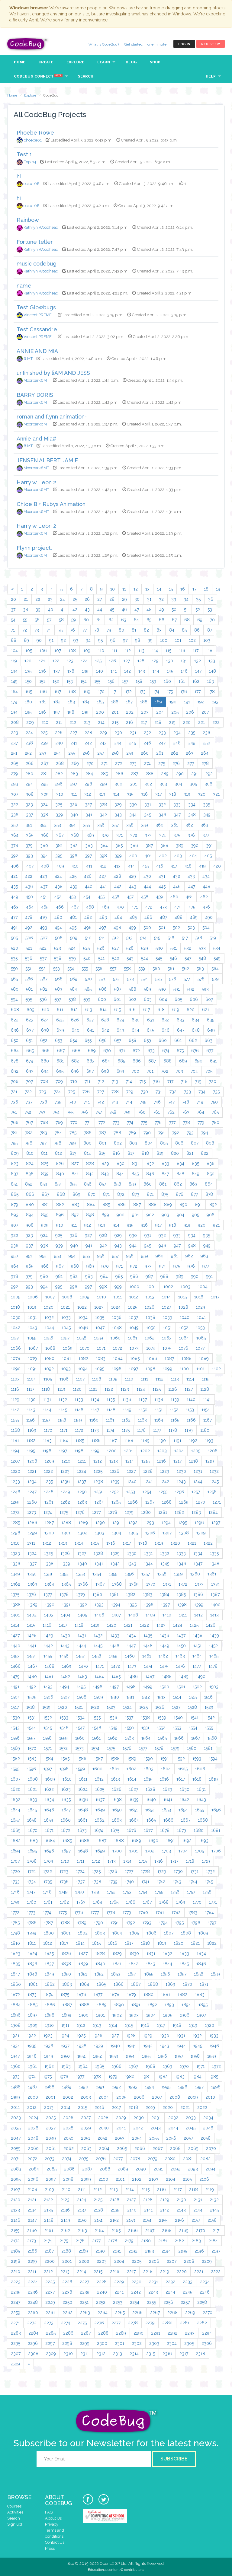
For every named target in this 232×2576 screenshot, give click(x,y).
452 (57, 896)
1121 (93, 1389)
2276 (99, 2322)
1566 (179, 1738)
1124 (141, 1389)
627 (90, 1019)
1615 (148, 1779)
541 (101, 958)
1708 (32, 1861)
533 (202, 948)
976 (191, 1266)
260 (145, 753)
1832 (167, 1953)
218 (157, 722)
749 (200, 1102)
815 (101, 1153)
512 (115, 937)
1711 (80, 1861)
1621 (32, 1789)
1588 (115, 1758)
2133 (15, 2210)
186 (114, 701)
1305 (133, 1532)
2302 (137, 2343)
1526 (159, 1707)
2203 (102, 2261)
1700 (117, 1850)
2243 (153, 2292)
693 (30, 1071)
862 (178, 1184)
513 (129, 937)
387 (149, 845)
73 (36, 630)
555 (85, 968)
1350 (32, 1573)
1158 (62, 1420)
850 (210, 1173)
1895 (203, 2004)
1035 (99, 1317)
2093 (193, 2169)
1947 (15, 2056)
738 (43, 1102)
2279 (150, 2322)
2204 (119, 2261)
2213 (64, 2271)
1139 (175, 1399)
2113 (113, 2189)
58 (61, 619)
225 (43, 732)
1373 (199, 1584)
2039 (86, 2127)
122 (56, 660)
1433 (114, 1635)
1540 (178, 1717)
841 (75, 1173)
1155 (15, 1420)
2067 (158, 2148)
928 (103, 1235)
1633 (32, 1799)
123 (70, 660)
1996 (182, 2086)
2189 (83, 2251)
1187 (112, 1440)
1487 (149, 1676)
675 (180, 1050)
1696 (49, 1850)
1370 (150, 1584)
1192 (193, 1440)
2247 (15, 2302)
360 (159, 825)
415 (145, 866)
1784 (209, 1912)
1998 (216, 2086)
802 (118, 1143)
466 (60, 907)
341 (88, 814)
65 (149, 619)
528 (130, 948)
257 (100, 753)
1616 (164, 1779)
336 (14, 814)
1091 (32, 1368)
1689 (136, 1840)
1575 (111, 1748)
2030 (139, 2117)
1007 (50, 1296)
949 (207, 1245)
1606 (200, 1768)
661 (178, 1040)
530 (159, 948)
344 (133, 814)
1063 (167, 1338)
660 (163, 1040)
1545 (48, 1727)
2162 (65, 2230)
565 (14, 978)
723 (42, 1091)
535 (14, 958)
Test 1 (24, 154)
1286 (32, 1522)
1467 (32, 1666)
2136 (65, 2210)
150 (28, 681)
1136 (126, 1399)
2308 (33, 2353)
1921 (15, 2035)
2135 (48, 2210)
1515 (193, 1697)
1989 (66, 2086)
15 (171, 589)
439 (73, 886)
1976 (63, 2076)
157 (125, 681)
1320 (175, 1543)
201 (114, 712)
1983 (180, 2076)
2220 (182, 2271)
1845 (184, 1963)
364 (14, 835)
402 (163, 855)
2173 (31, 2240)
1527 (176, 1707)
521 (29, 948)
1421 (128, 1625)
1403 (48, 1615)
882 (60, 1204)
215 (115, 722)
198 (70, 712)
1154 (205, 1409)
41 (63, 609)
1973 (15, 2076)
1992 (116, 2086)
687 (152, 1061)
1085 (135, 1358)
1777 (95, 1912)
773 (116, 1122)
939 (59, 1245)
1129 (15, 1399)
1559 (63, 1738)
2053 (119, 2138)
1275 (64, 1512)
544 (144, 958)
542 (115, 958)
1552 (161, 1727)
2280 (167, 2322)
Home (19, 62)
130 (169, 660)
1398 (182, 1604)
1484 (99, 1676)
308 (30, 794)
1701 (133, 1850)
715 (143, 1081)
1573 (79, 1748)
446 (177, 886)
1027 (166, 1307)
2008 (174, 2097)
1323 (15, 1553)
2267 (155, 2312)
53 (210, 609)
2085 (51, 2169)
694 (45, 1071)
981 (59, 1276)
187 (129, 701)
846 (150, 1173)
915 (130, 1225)
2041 (121, 2127)
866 (30, 1194)
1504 (15, 1697)
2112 (97, 2189)
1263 (82, 1502)
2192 (132, 2251)
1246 (15, 1491)
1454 (31, 1656)
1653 (166, 1809)
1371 (167, 1584)
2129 (164, 2199)
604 (163, 999)
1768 (164, 1902)
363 (204, 825)
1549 (113, 1727)
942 (103, 1245)
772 (101, 1122)
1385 (181, 1594)
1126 (172, 1389)
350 (14, 825)
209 (30, 722)
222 (216, 722)
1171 (63, 1430)
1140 (191, 1399)
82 (146, 630)
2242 (136, 2292)
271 (104, 763)
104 (14, 650)
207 (205, 712)
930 (133, 1235)
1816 (112, 1943)
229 (103, 732)
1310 (15, 1543)
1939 (98, 2045)
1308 (184, 1532)
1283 (196, 1512)
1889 (102, 2004)
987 (149, 1276)
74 (49, 630)
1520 (62, 1707)
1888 (84, 2004)
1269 (183, 1502)
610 (45, 1009)
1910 (49, 2025)
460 (174, 896)
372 (133, 835)
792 (175, 1132)
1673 (82, 1830)
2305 (189, 2343)
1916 (144, 2025)
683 (91, 1061)
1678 (164, 1830)
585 (88, 989)
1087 (169, 1358)
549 (217, 958)
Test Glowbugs (36, 307)
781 (14, 1132)
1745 (209, 1881)
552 (42, 968)
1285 (15, 1522)
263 (189, 753)
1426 (210, 1625)
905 (195, 1214)
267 (44, 763)
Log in (184, 44)
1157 (46, 1420)
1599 (80, 1768)
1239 (115, 1481)
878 (209, 1194)
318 (172, 794)
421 (14, 876)
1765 (114, 1902)
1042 (15, 1327)
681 (60, 1061)
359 (144, 825)
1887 (67, 2004)
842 (90, 1173)
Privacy (51, 2524)
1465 (213, 1656)
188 (143, 701)
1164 (158, 1420)
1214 (129, 1461)
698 (105, 1071)
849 (195, 1173)
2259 (15, 2312)
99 (150, 640)
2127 (131, 2199)
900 (120, 1214)
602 (132, 999)
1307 (167, 1532)
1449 (164, 1645)
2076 (101, 2158)
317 (158, 794)
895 (44, 1214)
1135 (111, 1399)
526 (101, 948)
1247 (32, 1491)
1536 (112, 1717)
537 (43, 958)
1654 (183, 1809)
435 (14, 886)
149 (14, 681)
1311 (31, 1543)
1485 (116, 1676)
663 (208, 1040)
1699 (100, 1850)
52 (197, 609)
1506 (48, 1697)
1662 (100, 1820)
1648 (83, 1809)
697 (90, 1071)
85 (184, 630)
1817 (129, 1943)
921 (216, 1225)
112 (128, 650)
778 (186, 1122)
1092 (49, 1368)
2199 (32, 2261)
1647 (66, 1809)
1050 (151, 1327)
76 (72, 630)
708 (44, 1081)
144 (156, 671)
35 (198, 599)
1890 (119, 2004)
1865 (101, 1984)
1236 (65, 1481)
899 (105, 1214)
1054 (15, 1338)
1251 (98, 1491)
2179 (129, 2240)
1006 (33, 1296)
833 (165, 1163)
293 (14, 784)
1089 (204, 1358)
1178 (173, 1430)
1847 (15, 1974)
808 (210, 1143)
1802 (83, 1933)
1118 (46, 1389)
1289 (83, 1522)
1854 (132, 1974)
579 (215, 978)
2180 (146, 2240)
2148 (48, 2220)
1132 (63, 1399)
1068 (50, 1348)
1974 (31, 2076)
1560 (80, 1738)
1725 (96, 1871)
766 (14, 1122)
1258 (212, 1491)
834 (180, 1163)
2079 (152, 2158)
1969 (167, 2066)
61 (98, 619)
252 (28, 753)
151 (42, 681)
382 (74, 845)
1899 (66, 2015)
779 (201, 1122)
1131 (47, 1399)
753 (42, 1112)
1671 (49, 1830)
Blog (131, 62)
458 (144, 896)
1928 (131, 2035)
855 (72, 1184)
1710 (65, 1861)
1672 (65, 1830)
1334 (197, 1553)
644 (135, 1030)
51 (186, 609)
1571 (48, 1748)
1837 (49, 1963)
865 (14, 1194)
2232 (170, 2281)
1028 (183, 1307)
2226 (67, 2281)
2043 (156, 2127)
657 (117, 1040)
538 (57, 958)
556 (98, 968)
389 (179, 845)
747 (171, 1102)
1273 (31, 1512)
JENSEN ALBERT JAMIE (47, 460)
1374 (215, 1584)
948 (192, 1245)
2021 (185, 2107)
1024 (116, 1307)
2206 (154, 2261)
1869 (170, 1984)
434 (206, 876)
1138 (158, 1399)
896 (60, 1214)
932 (162, 1235)
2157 (196, 2220)
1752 (111, 1892)
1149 (127, 1409)
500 (147, 927)
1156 (30, 1420)
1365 (66, 1584)
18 (206, 589)
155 (97, 681)
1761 (48, 1902)
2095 (16, 2179)
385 (119, 845)
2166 (133, 2230)
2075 (83, 2158)
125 (98, 660)
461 (189, 896)
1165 (175, 1420)
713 (115, 1081)
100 (163, 640)
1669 (16, 1830)
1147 (95, 1409)
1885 (32, 2004)
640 (75, 1030)
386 (134, 845)
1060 (116, 1338)
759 (127, 1112)
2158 (212, 2220)
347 (177, 814)
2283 (16, 2333)
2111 (82, 2189)
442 (117, 886)
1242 (164, 1481)
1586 (81, 1758)
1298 (15, 1532)
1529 (209, 1707)
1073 (134, 1348)
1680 (199, 1830)
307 (14, 794)
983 (89, 1276)
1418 (79, 1625)
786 (88, 1132)
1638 (117, 1799)
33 (173, 599)
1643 (201, 1799)
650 (14, 1040)
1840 (100, 1963)
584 (73, 989)
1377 (48, 1594)
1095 (99, 1368)
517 (185, 937)
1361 (212, 1573)
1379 (80, 1594)
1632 (15, 1799)
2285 (51, 2333)
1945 (197, 2045)
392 (14, 855)
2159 (15, 2230)
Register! (210, 44)
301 (133, 784)
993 (29, 1286)
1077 (200, 1348)
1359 (178, 1573)
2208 (189, 2261)
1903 (134, 2015)
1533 (64, 1717)
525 (86, 948)
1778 (110, 1912)
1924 (64, 2035)
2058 (206, 2138)
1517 (15, 1707)
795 (14, 1143)
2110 (66, 2189)
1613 (115, 1779)
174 (156, 691)
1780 (143, 1912)
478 (28, 917)
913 (101, 1225)
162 (195, 681)
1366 (83, 1584)
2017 (116, 2107)
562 (185, 968)
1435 (147, 1635)
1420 (111, 1625)
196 (42, 712)
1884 (16, 2004)
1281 (162, 1512)
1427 (15, 1635)
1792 (130, 1922)
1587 (98, 1758)
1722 (47, 1871)
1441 (32, 1645)
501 (162, 927)
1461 (146, 1656)
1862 (50, 1984)
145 (170, 671)
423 (43, 876)
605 (178, 999)
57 (49, 619)
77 (84, 630)
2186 (32, 2251)
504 (206, 927)
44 (99, 609)
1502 (197, 1686)
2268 (172, 2312)
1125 (157, 1389)
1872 (15, 1994)
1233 (15, 1481)
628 (105, 1019)
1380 (97, 1594)
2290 (138, 2333)
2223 (16, 2281)
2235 (15, 2292)
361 (174, 825)
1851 (83, 1974)
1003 (185, 1286)
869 (76, 1194)
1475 (164, 1666)
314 (116, 794)
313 (101, 794)
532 (187, 948)
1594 (213, 1758)
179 (14, 701)
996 (73, 1286)
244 (117, 742)
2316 (167, 2353)
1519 (46, 1707)
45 (112, 609)
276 (176, 763)
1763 (80, 1902)
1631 (201, 1789)
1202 (145, 1450)
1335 (214, 1553)
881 (45, 1204)
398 (103, 855)
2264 (103, 2312)
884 (91, 1204)
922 (14, 1235)
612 (74, 1009)
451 (43, 896)
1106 (64, 1379)
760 (142, 1112)
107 (57, 650)
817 (130, 1153)
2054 (137, 2138)
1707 (15, 1861)
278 (205, 763)
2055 (154, 2138)
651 (29, 1040)
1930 (164, 2035)
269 (75, 763)
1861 (32, 1984)
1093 (66, 1368)
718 (184, 1081)
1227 (131, 1471)
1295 (182, 1522)
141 (114, 671)
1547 (80, 1727)
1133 (79, 1399)
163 (210, 681)
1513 (161, 1697)
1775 (63, 1912)
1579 (175, 1748)
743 (114, 1102)
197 (56, 712)
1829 (117, 1953)
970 (105, 1266)
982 (74, 1276)
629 (120, 1019)
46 (124, 609)
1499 (147, 1686)
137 (56, 671)
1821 (195, 1943)
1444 (81, 1645)
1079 (32, 1358)
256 (86, 753)
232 (147, 732)
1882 (182, 1994)
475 (191, 907)
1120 (77, 1389)
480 (58, 917)
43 (87, 609)
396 (73, 855)
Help (211, 76)
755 (70, 1112)
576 (172, 978)
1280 (146, 1512)
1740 (129, 1881)
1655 (199, 1809)
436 (29, 886)
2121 (32, 2199)
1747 (31, 1892)
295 (43, 784)
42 (74, 609)
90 (39, 640)
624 (45, 1019)
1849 (49, 1974)
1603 (148, 1768)
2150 (82, 2220)
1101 (200, 1368)
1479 (15, 1676)
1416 (47, 1625)
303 (163, 784)
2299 (84, 2343)
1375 (15, 1594)
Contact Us (54, 2542)
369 (90, 835)
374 (162, 835)
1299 (32, 1532)
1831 (151, 1953)
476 (206, 907)
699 (120, 1071)
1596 (31, 1768)
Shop (155, 62)
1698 (83, 1850)
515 (157, 937)
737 (29, 1102)
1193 (209, 1440)
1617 (180, 1779)
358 (130, 825)
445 (162, 886)
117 (195, 650)
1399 (198, 1604)
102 (192, 640)
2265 (120, 2312)
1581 (208, 1748)
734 (201, 1091)
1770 (197, 1902)
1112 (159, 1379)
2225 (50, 2281)
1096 (116, 1368)
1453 (15, 1656)
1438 (197, 1635)
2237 (50, 2292)
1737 (80, 1881)
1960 (16, 2066)
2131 (198, 2199)
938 (44, 1245)
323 (29, 804)
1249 (65, 1491)
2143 (181, 2210)
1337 (32, 1563)
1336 (15, 1563)
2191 (116, 2251)
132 (197, 660)
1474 (148, 1666)
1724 (80, 1871)
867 (45, 1194)
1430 (65, 1635)
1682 (16, 1840)
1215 (145, 1461)
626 (75, 1019)
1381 (114, 1594)
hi (19, 176)
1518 (30, 1707)
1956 (162, 2056)
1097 (133, 1368)
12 (136, 589)
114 (155, 650)
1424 (177, 1625)
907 (14, 1225)
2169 (183, 2230)
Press (50, 2548)
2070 (211, 2148)
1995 (166, 2086)
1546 (64, 1727)
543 (130, 958)
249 (191, 742)
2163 (82, 2230)
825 (44, 1163)
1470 (83, 1666)
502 (176, 927)
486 (148, 917)
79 (109, 630)
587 (117, 989)
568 (59, 978)
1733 (15, 1881)
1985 (213, 2076)
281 (44, 773)
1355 (113, 1573)
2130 (181, 2199)
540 (87, 958)
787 (102, 1132)
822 (204, 1153)
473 (163, 907)
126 (112, 660)
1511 (130, 1697)
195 (28, 712)
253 (42, 753)
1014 (166, 1296)
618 (161, 1009)
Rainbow (28, 220)
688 (167, 1061)
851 (14, 1184)
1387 (215, 1594)
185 (100, 701)
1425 (194, 1625)
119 (14, 660)
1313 (63, 1543)
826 (60, 1163)
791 (161, 1132)
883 (75, 1204)
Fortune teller (35, 242)
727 (100, 1091)
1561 (96, 1738)
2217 (131, 2271)
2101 (120, 2179)
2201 (67, 2261)
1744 (193, 1881)
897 (75, 1214)
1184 (63, 1440)
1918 (176, 2025)
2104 (170, 2179)
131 (184, 660)
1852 (99, 1974)
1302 (82, 1532)
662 (193, 1040)
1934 (15, 2045)
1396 (148, 1604)
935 (206, 1235)
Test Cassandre (37, 329)
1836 (32, 1963)
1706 (216, 1850)
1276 (80, 1512)
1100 (184, 1368)
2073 (49, 2158)
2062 (68, 2148)
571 (102, 978)
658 (132, 1040)
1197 (63, 1450)
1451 (197, 1645)
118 (209, 650)
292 (209, 773)
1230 (181, 1471)
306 (208, 784)
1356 (129, 1573)
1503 (213, 1686)
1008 (67, 1296)
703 (179, 1071)
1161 (110, 1420)
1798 (15, 1933)
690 (198, 1061)
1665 (151, 1820)
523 (57, 948)
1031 (32, 1317)
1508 (81, 1697)
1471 (99, 1666)
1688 (119, 1840)
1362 (15, 1584)
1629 (167, 1789)
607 (209, 999)
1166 (191, 1420)
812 (58, 1153)
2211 (32, 2271)
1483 (82, 1676)
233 (162, 732)
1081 (66, 1358)
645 (150, 1030)
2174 (48, 2240)
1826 (66, 1953)
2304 (172, 2343)
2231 (153, 2281)
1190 (161, 1440)
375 (176, 835)
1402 (32, 1615)
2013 (48, 2107)
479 (43, 917)
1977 (80, 2076)
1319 (159, 1543)
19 (218, 589)
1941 (131, 2045)
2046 (208, 2127)
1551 (145, 1727)
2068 (175, 2148)
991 (209, 1276)
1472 (115, 1666)
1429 (48, 1635)
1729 (161, 1871)
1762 (64, 1902)
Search (85, 76)
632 (165, 1019)
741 (87, 1102)
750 (214, 1102)
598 (72, 999)
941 (88, 1245)
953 (57, 1255)
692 (14, 1071)
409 (60, 866)
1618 (196, 1779)
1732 (210, 1871)
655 (88, 1040)
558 (127, 968)
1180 (204, 1430)
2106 (204, 2179)
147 (198, 671)
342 (103, 814)
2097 (51, 2179)
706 (14, 1081)
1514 (177, 1697)
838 (30, 1173)
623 (30, 1019)
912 (87, 1225)
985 (119, 1276)
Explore (75, 62)
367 (59, 835)
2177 (96, 2240)
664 (15, 1050)
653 (58, 1040)
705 (208, 1071)
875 (164, 1194)
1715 (143, 1861)
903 (165, 1214)
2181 (162, 2240)
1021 (65, 1307)
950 (14, 1255)
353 (57, 825)
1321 (192, 1543)
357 (115, 825)
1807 (168, 1933)
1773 (31, 1912)
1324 (32, 1553)
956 (101, 1255)
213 (87, 722)
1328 (98, 1553)
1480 (32, 1676)
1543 (15, 1727)
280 (29, 773)
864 (209, 1184)
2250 (67, 2302)
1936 (48, 2045)
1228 (148, 1471)
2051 (85, 2138)
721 (14, 1091)
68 (187, 619)
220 (187, 722)
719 (198, 1081)
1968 (150, 2066)
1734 (31, 1881)
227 (73, 732)
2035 (16, 2127)
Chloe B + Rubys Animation (51, 504)
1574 (95, 1748)
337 (29, 814)
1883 (200, 1994)
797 (43, 1143)
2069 (193, 2148)
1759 (15, 1902)
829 (105, 1163)
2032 (173, 2117)
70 (212, 619)
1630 (184, 1789)
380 (44, 845)
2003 (86, 2097)
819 (159, 1153)
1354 (96, 1573)
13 (147, 589)
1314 (79, 1543)
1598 (64, 1768)
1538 (145, 1717)
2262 (67, 2312)
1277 (96, 1512)
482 (88, 917)
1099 (167, 1368)
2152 (114, 2220)
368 (75, 835)
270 (90, 763)
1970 (184, 2066)
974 (162, 1266)
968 (75, 1266)
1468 (49, 1666)
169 (86, 691)
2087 (87, 2169)
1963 (66, 2066)
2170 (200, 2230)
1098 (150, 1368)
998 (103, 1286)
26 (87, 599)
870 (91, 1194)
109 (86, 650)
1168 (15, 1430)
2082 (205, 2158)
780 (215, 1122)
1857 (182, 1974)
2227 (84, 2281)
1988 (49, 2086)
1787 (48, 1922)
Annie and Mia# (36, 438)
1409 (150, 1615)
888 (152, 1204)
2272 (32, 2322)
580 (14, 989)
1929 (147, 2035)
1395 (132, 1604)
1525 (143, 1707)
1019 (31, 1307)
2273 (48, 2322)
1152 (174, 1409)
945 (147, 1245)
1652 (149, 1809)
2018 (133, 2107)
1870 (187, 1984)
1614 (131, 1779)
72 (24, 630)
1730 (178, 1871)
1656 (216, 1809)
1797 (212, 1922)
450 (29, 896)
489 (194, 917)
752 (27, 1112)
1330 (132, 1553)
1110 (129, 1379)
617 (146, 1009)
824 (30, 1163)
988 (164, 1276)
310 (59, 794)
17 (194, 589)
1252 (114, 1491)
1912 (81, 2025)
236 (206, 732)
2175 (64, 2240)
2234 (205, 2281)
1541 (194, 1717)
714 (129, 1081)
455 (101, 896)
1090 (16, 1368)
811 (44, 1153)
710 (73, 1081)
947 (177, 1245)
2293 (190, 2333)
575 (158, 978)
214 (101, 722)
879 (14, 1204)
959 (144, 1255)
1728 (145, 1871)
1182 (31, 1440)
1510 (115, 1697)
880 (30, 1204)
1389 (32, 1604)
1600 (97, 1768)
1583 (32, 1758)
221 (201, 722)
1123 (125, 1389)
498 (117, 927)
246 (147, 742)
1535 (96, 1717)
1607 (15, 1779)
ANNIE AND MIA (37, 351)
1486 (133, 1676)
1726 (112, 1871)
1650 (117, 1809)
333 (177, 804)
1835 (15, 1963)
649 (211, 1030)
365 (29, 835)
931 (147, 1235)
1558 (47, 1738)
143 (141, 671)
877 (194, 1194)
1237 (81, 1481)
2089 (123, 2169)
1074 (150, 1348)
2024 (33, 2117)
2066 (139, 2148)
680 (45, 1061)
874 (150, 1194)
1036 (116, 1317)
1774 (47, 1912)
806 (179, 1143)
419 (202, 866)
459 (159, 896)
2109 (49, 2189)
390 (194, 845)
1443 (64, 1645)
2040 (103, 2127)
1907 (201, 2015)
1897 (32, 2015)
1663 (117, 1820)
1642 (184, 1799)
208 (15, 722)
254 (57, 753)
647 (180, 1030)
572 (116, 978)
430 (147, 876)
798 (57, 1143)
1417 (63, 1625)
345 (147, 814)
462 (204, 896)
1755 (159, 1892)
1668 (203, 1820)
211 (59, 722)
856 (88, 1184)
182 (56, 701)
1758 (207, 1892)
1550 (129, 1727)
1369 (134, 1584)
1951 (81, 2056)
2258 (202, 2302)
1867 (135, 1984)
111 (114, 650)
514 (143, 937)
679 (29, 1061)
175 (170, 691)
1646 (49, 1809)
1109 (113, 1379)
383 (89, 845)
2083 (16, 2169)
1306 (150, 1532)
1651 (133, 1809)
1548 (96, 1727)
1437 (181, 1635)
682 (75, 1061)
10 (112, 589)
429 (132, 876)
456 (115, 896)
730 (144, 1091)
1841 (117, 1963)
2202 (84, 2261)
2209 (207, 2261)
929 (118, 1235)
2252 (100, 2302)
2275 (82, 2322)
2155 (163, 2220)
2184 (213, 2240)
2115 (145, 2189)
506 (29, 937)
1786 (32, 1922)
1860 (16, 1984)
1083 (100, 1358)
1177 (157, 1430)
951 (29, 1255)
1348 (214, 1563)
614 (103, 1009)
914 (116, 1225)
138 (70, 671)
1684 (50, 1840)
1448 (148, 1645)
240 (59, 742)
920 (201, 1225)
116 (182, 650)
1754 (143, 1892)
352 (43, 825)
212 (72, 722)
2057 (188, 2138)
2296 (33, 2343)
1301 (66, 1532)
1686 (84, 1840)
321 (216, 794)
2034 (208, 2117)
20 (13, 599)
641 (90, 1030)
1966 (116, 2066)
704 (194, 1071)
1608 (33, 1779)
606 (194, 999)
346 (162, 814)
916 (144, 1225)
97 (125, 640)
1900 (84, 2015)
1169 (31, 1430)
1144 (47, 1409)
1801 (65, 1933)
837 (14, 1173)
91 (51, 640)
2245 (187, 2292)
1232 (214, 1471)
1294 (166, 1522)
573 (130, 978)
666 (45, 1050)
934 (191, 1235)
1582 (15, 1758)
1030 (16, 1317)
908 (30, 1225)
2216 (114, 2271)
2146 (15, 2220)
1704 (183, 1850)
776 (158, 1122)
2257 (185, 2302)
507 (43, 937)
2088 (105, 2169)
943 (118, 1245)
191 (187, 701)
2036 (33, 2127)
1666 (168, 1820)
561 (171, 968)
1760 (31, 1902)
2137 (81, 2210)
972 (133, 1266)
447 (191, 886)
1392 (82, 1604)
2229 (119, 2281)
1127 (189, 1389)
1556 (15, 1738)
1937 (65, 2045)
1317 (127, 1543)
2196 (199, 2251)
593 (205, 989)
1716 (158, 1861)
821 (189, 1153)
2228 (102, 2281)
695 (59, 1071)
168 (72, 691)
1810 (15, 1943)
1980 (129, 2076)
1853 (115, 1974)
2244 (170, 2292)
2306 (206, 2343)
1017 (215, 1296)
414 (131, 866)
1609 (50, 1779)
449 (14, 896)
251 (14, 753)
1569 (15, 1748)
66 (161, 619)
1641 (167, 1799)
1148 (111, 1409)
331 (147, 804)
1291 (116, 1522)
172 (128, 691)
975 (176, 1266)
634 (195, 1019)
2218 (148, 2271)
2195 (182, 2251)
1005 (15, 1296)
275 (161, 763)
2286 (68, 2333)
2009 (193, 2097)
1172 (79, 1430)
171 (115, 691)
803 (133, 1143)
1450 (181, 1645)
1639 (134, 1799)
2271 (15, 2322)
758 (112, 1112)
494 (58, 927)
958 (130, 1255)
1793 (147, 1922)
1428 (32, 1635)
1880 (148, 1994)
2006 (139, 2097)
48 (149, 609)
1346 (181, 1563)
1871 (204, 1984)
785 (72, 1132)
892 (213, 1204)
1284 (213, 1512)
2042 (138, 2127)
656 (103, 1040)
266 (30, 763)
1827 (83, 1953)
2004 (103, 2097)
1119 (61, 1389)
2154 (147, 2220)
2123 (64, 2199)
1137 (143, 1399)
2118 (193, 2189)
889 (168, 1204)
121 (42, 660)
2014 (65, 2107)
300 (118, 784)
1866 (119, 1984)
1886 (50, 2004)
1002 (168, 1286)
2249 (50, 2302)
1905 (167, 2015)
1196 (47, 1450)
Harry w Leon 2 (36, 482)
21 (26, 599)
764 (200, 1112)
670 (107, 1050)
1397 (165, 1604)
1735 (48, 1881)
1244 (197, 1481)
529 (144, 948)
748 (185, 1102)
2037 (51, 2127)
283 (74, 773)
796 (28, 1143)
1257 (196, 1491)
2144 (197, 2210)
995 (58, 1286)
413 (117, 866)
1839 (83, 1963)
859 (132, 1184)
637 (30, 1030)
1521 (79, 1707)
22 (37, 599)
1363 (32, 1584)
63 (123, 619)
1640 (151, 1799)
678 (14, 1061)
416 (159, 866)
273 (133, 763)
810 (30, 1153)
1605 (183, 1768)
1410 (167, 1615)
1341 (99, 1563)
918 (172, 1225)
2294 (207, 2333)
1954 (130, 2056)
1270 (200, 1502)
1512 (146, 1697)
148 (212, 671)
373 (148, 835)
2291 (155, 2333)
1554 (193, 1727)
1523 (111, 1707)
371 (119, 835)
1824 (32, 1953)
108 (72, 650)
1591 (164, 1758)
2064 (104, 2148)
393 (29, 855)
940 (74, 1245)
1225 (98, 1471)
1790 (98, 1922)
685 (121, 1061)
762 (171, 1112)
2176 (80, 2240)
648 (196, 1030)
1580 (191, 1748)
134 (14, 671)
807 (194, 1143)
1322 (208, 1543)
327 (88, 804)
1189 (145, 1440)
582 (43, 989)
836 (210, 1163)
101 (178, 640)
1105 (48, 1379)
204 (160, 712)
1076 (183, 1348)
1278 (112, 1512)
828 (90, 1163)
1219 (209, 1461)
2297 (50, 2343)
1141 (207, 1399)
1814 (80, 1943)
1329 (115, 1553)
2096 (33, 2179)
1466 (16, 1666)
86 (197, 630)
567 (43, 978)
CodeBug (27, 43)
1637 (100, 1799)
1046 (83, 1327)
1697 (66, 1850)
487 (163, 917)
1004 (203, 1286)
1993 (132, 2086)
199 (85, 712)
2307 (16, 2353)
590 (162, 989)
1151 (159, 1409)
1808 (186, 1933)
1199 (95, 1450)
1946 (214, 2045)
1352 (64, 1573)
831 (135, 1163)
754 (56, 1112)
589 (147, 989)
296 (59, 784)
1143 (31, 1409)
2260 (33, 2312)
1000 (134, 1286)
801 (102, 1143)
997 (88, 1286)
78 (96, 630)
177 (198, 691)
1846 (201, 1963)
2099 (86, 2179)
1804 (117, 1933)
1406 (99, 1615)
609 (30, 1009)
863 (193, 1184)
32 (161, 599)
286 (119, 773)
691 (213, 1061)
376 (191, 835)
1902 (117, 2015)
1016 (198, 1296)
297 (73, 784)
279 (14, 773)
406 (15, 866)
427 (102, 876)
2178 (112, 2240)
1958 (195, 2056)
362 (189, 825)
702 (164, 1071)
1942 (148, 2045)
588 (132, 989)
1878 (114, 1994)
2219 (164, 2271)
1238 (98, 1481)
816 (116, 1153)
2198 (15, 2261)
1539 (161, 1717)
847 (165, 1173)
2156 (179, 2220)
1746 (15, 1892)
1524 (127, 1707)
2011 (15, 2107)
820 (175, 1153)
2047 (16, 2138)
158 (139, 681)
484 (118, 917)
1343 (131, 1563)
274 (147, 763)
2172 (15, 2240)
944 (133, 1245)
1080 (49, 1358)
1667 (185, 1820)
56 (37, 619)
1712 (96, 1861)
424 (58, 876)
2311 (84, 2353)
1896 (16, 2015)
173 (142, 691)
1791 (115, 1922)
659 (147, 1040)
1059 (98, 1338)
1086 (152, 1358)
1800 (49, 1933)
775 (144, 1122)
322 (14, 804)
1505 (31, 1697)
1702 (149, 1850)
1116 (15, 1389)
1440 (15, 1645)
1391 (66, 1604)
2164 (99, 2230)
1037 (133, 1317)
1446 (114, 1645)
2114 (129, 2189)
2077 (118, 2158)
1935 (31, 2045)
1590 (148, 1758)
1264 (99, 1502)
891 (198, 1204)
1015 (182, 1296)
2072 (32, 2158)
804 (149, 1143)
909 (45, 1225)
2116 (161, 2189)
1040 (184, 1317)
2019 (150, 2107)
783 (43, 1132)
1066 (16, 1348)
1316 (110, 1543)
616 (132, 1009)
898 (90, 1214)
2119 (209, 2189)
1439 (214, 1635)
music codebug (36, 263)
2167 (149, 2230)
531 (173, 948)
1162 (126, 1420)
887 (137, 1204)
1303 (99, 1532)
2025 (51, 2117)
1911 (65, 2025)
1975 (47, 2076)
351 (29, 825)
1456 (64, 1656)
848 (180, 1173)
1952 (97, 2056)
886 (122, 1204)
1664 (134, 1820)
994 (44, 1286)
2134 (32, 2210)
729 (129, 1091)
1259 (15, 1502)
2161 (48, 2230)
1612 (99, 1779)
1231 (198, 1471)
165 (28, 691)
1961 (32, 2066)
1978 (96, 2076)
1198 (79, 1450)
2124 (81, 2199)
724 (57, 1091)
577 (187, 978)
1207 (15, 1461)
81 (134, 630)
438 (59, 886)
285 (104, 773)
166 (43, 691)
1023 (99, 1307)
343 (118, 814)
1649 (100, 1809)
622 (14, 1019)
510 (88, 937)
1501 (181, 1686)
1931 (181, 2035)
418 (188, 866)
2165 (116, 2230)
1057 (65, 1338)
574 (144, 978)
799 (72, 1143)
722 (28, 1091)
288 (149, 773)
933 (177, 1235)
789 (132, 1132)
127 (127, 660)
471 (134, 907)
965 (29, 1266)
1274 (48, 1512)
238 (29, 742)
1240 (132, 1481)
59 (73, 619)
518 (198, 937)
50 (174, 609)
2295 (15, 2343)
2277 (116, 2322)
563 (200, 968)
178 (211, 691)
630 (136, 1019)
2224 (33, 2281)
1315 (95, 1543)
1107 (80, 1379)
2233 (187, 2281)
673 (151, 1050)
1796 (195, 1922)
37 (13, 609)
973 (148, 1266)
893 (14, 1214)
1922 (31, 2035)
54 (13, 619)
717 (170, 1081)
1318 (142, 1543)
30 (137, 599)
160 (167, 681)
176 (183, 691)
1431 (82, 1635)
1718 (190, 1861)
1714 (127, 1861)
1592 (180, 1758)
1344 (148, 1563)
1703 (166, 1850)
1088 (187, 1358)
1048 (117, 1327)
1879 (131, 1994)
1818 (145, 1943)
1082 (83, 1358)
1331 (148, 1553)
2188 (66, 2251)
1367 (100, 1584)
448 (206, 886)
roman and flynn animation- (52, 416)
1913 (97, 2025)
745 (143, 1102)
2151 (98, 2220)
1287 (49, 1522)
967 (59, 1266)
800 (87, 1143)
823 (14, 1163)
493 (43, 927)
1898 (49, 2015)
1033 (66, 1317)
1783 (192, 1912)
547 (188, 958)
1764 (97, 1902)
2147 (32, 2220)
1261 (48, 1502)
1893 (169, 2004)
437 (43, 886)
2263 (85, 2312)
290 (180, 773)
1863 (67, 1984)
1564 (145, 1738)
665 (30, 1050)
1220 (15, 1471)
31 (149, 599)
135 (28, 671)
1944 (181, 2045)
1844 (167, 1963)
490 (209, 917)
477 (14, 917)
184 (85, 701)
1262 (65, 1502)
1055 (31, 1338)
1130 (31, 1399)
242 (88, 742)
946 (162, 1245)
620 (191, 1009)
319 (187, 794)
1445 (98, 1645)
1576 (127, 1748)
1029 (200, 1307)
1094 (83, 1368)
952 (43, 1255)
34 (186, 599)
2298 (67, 2343)
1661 (82, 1820)
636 (15, 1030)
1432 (98, 1635)
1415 (31, 1625)
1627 (133, 1789)
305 (193, 784)
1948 (32, 2056)
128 (140, 660)
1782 (176, 1912)
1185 (80, 1440)
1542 (210, 1717)
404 (193, 855)
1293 (149, 1522)
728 (115, 1091)
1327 (81, 1553)
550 (14, 968)
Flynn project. (34, 548)
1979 (112, 2076)
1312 (47, 1543)
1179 (189, 1430)
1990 (83, 2086)
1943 (164, 2045)
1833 (184, 1953)
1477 (196, 1666)
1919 (193, 2025)
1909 (32, 2025)
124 (84, 660)
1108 (96, 1379)
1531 (31, 1717)
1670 (32, 1830)
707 (29, 1081)
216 (129, 722)
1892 (152, 2004)
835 (195, 1163)
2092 (175, 2169)
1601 (114, 1768)
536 (28, 958)
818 (145, 1153)
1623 (66, 1789)
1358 (161, 1573)
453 (72, 896)
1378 (64, 1594)
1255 (163, 1491)
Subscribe (174, 2459)
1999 (15, 2097)
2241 (119, 2292)
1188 (128, 1440)
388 (164, 845)
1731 (194, 1871)
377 (205, 835)
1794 (163, 1922)
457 (130, 896)
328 (103, 804)
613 (88, 1009)
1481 (48, 1676)
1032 (49, 1317)
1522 (94, 1707)
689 (183, 1061)
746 (157, 1102)
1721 (31, 1871)
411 (89, 866)
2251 (84, 2302)
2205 (136, 2261)
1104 (31, 1379)
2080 (170, 2158)
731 (159, 1091)
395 (58, 855)
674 (165, 1050)
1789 (81, 1922)
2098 (68, 2179)
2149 (65, 2220)
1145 (63, 1409)
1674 (98, 1830)
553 (56, 968)
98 (137, 640)
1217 (177, 1461)
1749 (63, 1892)
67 (174, 619)
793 (190, 1132)
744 (129, 1102)
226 (59, 732)
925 (58, 1235)
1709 (48, 1861)
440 (88, 886)
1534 (80, 1717)
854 (58, 1184)
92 (63, 640)
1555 (209, 1727)
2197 (215, 2251)
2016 (99, 2107)
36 (210, 599)
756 (84, 1112)
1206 (213, 1450)
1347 (198, 1563)
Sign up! (14, 2524)
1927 (114, 2035)
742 (100, 1102)
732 (172, 1091)
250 (206, 742)
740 (72, 1102)
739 (58, 1102)
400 (133, 855)
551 (28, 968)
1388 (16, 1604)
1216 (161, 1461)
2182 (179, 2240)
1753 (127, 1892)
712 (101, 1081)
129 (155, 660)
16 (182, 589)
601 (117, 999)
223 (14, 732)
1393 (99, 1604)
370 (105, 835)
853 (43, 1184)
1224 (81, 1471)
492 (28, 927)
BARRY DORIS (35, 395)
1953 (113, 2056)
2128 (148, 2199)
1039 (167, 1317)
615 (117, 1009)
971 (119, 1266)
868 (61, 1194)
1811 (31, 1943)
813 (72, 1153)
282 (59, 773)
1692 (187, 1840)
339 (59, 814)
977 (205, 1266)
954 (72, 1255)
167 (57, 691)
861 (162, 1184)
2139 (115, 2210)
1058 (81, 1338)
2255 (151, 2302)
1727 (129, 1871)
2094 (210, 2169)
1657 (15, 1820)
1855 (148, 1974)
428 (117, 876)
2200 (49, 2261)
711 (87, 1081)
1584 (48, 1758)
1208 (32, 1461)
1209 (49, 1461)
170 (101, 691)
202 (130, 712)
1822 (212, 1943)
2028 (103, 2117)
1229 (164, 1471)
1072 (117, 1348)
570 (88, 978)
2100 (103, 2179)
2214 (81, 2271)
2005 (121, 2097)
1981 (146, 2076)
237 (14, 742)
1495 (81, 1686)
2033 (191, 2117)
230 (118, 732)
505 (14, 937)
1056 (48, 1338)
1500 (164, 1686)
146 (184, 671)
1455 (48, 1656)
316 (144, 794)
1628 (150, 1789)
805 (164, 1143)
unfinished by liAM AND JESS (53, 373)
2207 (171, 2261)
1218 (193, 1461)
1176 (141, 1430)
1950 (65, 2056)
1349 (15, 1573)
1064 (184, 1338)
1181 (15, 1440)
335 (206, 804)
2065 (122, 2148)
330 (133, 804)
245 (132, 742)
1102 (216, 1368)
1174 (110, 1430)
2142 (164, 2210)
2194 (166, 2251)
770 (73, 1122)
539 (72, 958)
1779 (127, 1912)
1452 (213, 1645)
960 (159, 1255)
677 (209, 1050)
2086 (69, 2169)
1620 (16, 1789)
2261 (50, 2312)
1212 (97, 1461)
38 (25, 609)
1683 (33, 1840)
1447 (131, 1645)
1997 (199, 2086)
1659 (48, 1820)
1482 (65, 1676)
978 (14, 1276)
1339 (65, 1563)
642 (105, 1030)
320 (201, 794)
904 (180, 1214)
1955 (146, 2056)
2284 (33, 2333)
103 (206, 640)
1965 (99, 2066)
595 (28, 999)
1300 (49, 1532)
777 (172, 1122)
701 (150, 1071)
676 (195, 1050)
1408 (133, 1615)
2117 (177, 2189)
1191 (177, 1440)
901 (135, 1214)
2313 (117, 2353)
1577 (143, 1748)
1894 (186, 2004)
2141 (148, 2210)
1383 (147, 1594)
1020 (48, 1307)
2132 (214, 2199)
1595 (15, 1768)
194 (14, 712)
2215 (98, 2271)
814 (87, 1153)
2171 (217, 2230)
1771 (213, 1902)
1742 (161, 1881)
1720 (15, 1871)
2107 (15, 2189)
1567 (195, 1738)
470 (120, 907)
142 (127, 671)
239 (44, 742)
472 (148, 907)
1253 (130, 1491)
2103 (153, 2179)
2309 (51, 2353)
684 (106, 1061)
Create (45, 62)
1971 (200, 2066)
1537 (129, 1717)
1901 (100, 2015)
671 (121, 1050)
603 (148, 999)
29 (124, 599)
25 (74, 599)
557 (113, 968)
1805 (134, 1933)
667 (61, 1050)
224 (29, 732)
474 (177, 907)
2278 (133, 2322)
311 (74, 794)
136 (42, 671)
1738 (96, 1881)
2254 (134, 2302)
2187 (49, 2251)
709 (59, 1081)
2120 (15, 2199)
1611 (83, 1779)
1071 (101, 1348)
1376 (31, 1594)
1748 (47, 1892)
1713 (112, 1861)
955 (86, 1255)
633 (180, 1019)
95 (100, 640)
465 (44, 907)
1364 (49, 1584)
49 (161, 609)
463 (14, 907)
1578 (159, 1748)
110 (101, 650)
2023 (16, 2117)
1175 (126, 1430)
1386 (198, 1594)
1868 (153, 1984)
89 (26, 640)
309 (45, 794)
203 (145, 712)
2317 (183, 2353)
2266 (137, 2312)
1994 (149, 2086)
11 (124, 589)
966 (45, 1266)
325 (58, 804)
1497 (114, 1686)
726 (86, 1091)
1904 (151, 2015)
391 (209, 845)
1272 (15, 1512)
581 (29, 989)
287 (134, 773)
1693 (203, 1840)
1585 (65, 1758)
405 (208, 855)
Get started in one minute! (145, 44)
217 (143, 722)
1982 (163, 2076)
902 (150, 1214)
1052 (183, 1327)
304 (178, 784)
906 (210, 1214)
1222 (48, 1471)
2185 (15, 2251)
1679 (181, 1830)
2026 (68, 2117)
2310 (68, 2353)
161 (182, 681)
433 (191, 876)
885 (106, 1204)
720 (212, 1081)
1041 (201, 1317)
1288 (66, 1522)
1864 (84, 1984)
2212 (48, 2271)
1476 (180, 1666)
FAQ (49, 2512)
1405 (82, 1615)
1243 (181, 1481)
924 (44, 1235)
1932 (197, 2035)
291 (194, 773)
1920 (209, 2025)
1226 (114, 1471)
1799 (31, 1933)
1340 (82, 1563)
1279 (129, 1512)
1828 (100, 1953)
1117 (30, 1389)
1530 (15, 1717)
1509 (98, 1697)
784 (58, 1132)
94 (88, 640)
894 (30, 1214)
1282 (179, 1512)
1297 (215, 1522)
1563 (129, 1738)
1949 (48, 2056)
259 (129, 753)
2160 (32, 2230)
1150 (143, 1409)
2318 (200, 2353)
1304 (116, 1532)
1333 (181, 1553)
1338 (48, 1563)
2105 (187, 2179)
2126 (114, 2199)
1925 (81, 2035)
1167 (207, 1420)
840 (60, 1173)
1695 (32, 1850)
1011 (118, 1296)
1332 (164, 1553)
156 (111, 681)
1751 (95, 1892)
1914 (113, 2025)
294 (29, 784)
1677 (148, 1830)
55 (25, 619)
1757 (191, 1892)
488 (178, 917)
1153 (190, 1409)
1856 (165, 1974)
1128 (204, 1389)
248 (177, 742)
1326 (65, 1553)
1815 (96, 1943)
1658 (32, 1820)
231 (133, 732)
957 (115, 1255)
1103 (15, 1379)
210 (44, 722)
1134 (95, 1399)
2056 (171, 2138)
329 (118, 804)
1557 (31, 1738)
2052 (102, 2138)
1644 (15, 1809)
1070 (84, 1348)
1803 (100, 1933)
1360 (195, 1573)
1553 (177, 1727)
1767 (147, 1902)
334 (191, 804)
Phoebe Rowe (35, 132)
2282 (202, 2322)
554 (70, 968)
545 (159, 958)
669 (92, 1050)
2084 (34, 2169)
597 (57, 999)
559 (141, 968)
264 (204, 753)
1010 (101, 1296)
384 (104, 845)
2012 (32, 2107)
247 (162, 742)
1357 (145, 1573)
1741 (145, 1881)
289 (165, 773)
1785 (15, 1922)
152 (56, 681)
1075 (167, 1348)
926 (73, 1235)
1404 (65, 1615)
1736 (64, 1881)
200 (100, 712)
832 (150, 1163)
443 (132, 886)
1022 (82, 1307)
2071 (15, 2158)
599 (86, 999)
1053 (200, 1327)
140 (99, 671)
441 (103, 886)
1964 (83, 2066)
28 (111, 599)
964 (14, 1266)
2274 (65, 2322)
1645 (32, 1809)
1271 (217, 1502)
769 (59, 1122)
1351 (48, 1573)
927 (88, 1235)
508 (59, 937)
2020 (168, 2107)
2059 (16, 2148)
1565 (162, 1738)
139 (85, 671)
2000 (32, 2097)
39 (38, 609)
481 (73, 917)
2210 (15, 2271)
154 (83, 681)
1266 (133, 1502)
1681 (215, 1830)
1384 (164, 1594)
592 (190, 989)
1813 (64, 1943)
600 (102, 999)
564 (215, 968)
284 (89, 773)
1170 (48, 1430)
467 (75, 907)
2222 (216, 2271)
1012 (133, 1296)
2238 (67, 2292)
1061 (132, 1338)
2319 (15, 2363)
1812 (47, 1943)
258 (115, 753)
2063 (86, 2148)
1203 (162, 1450)
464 (30, 907)
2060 (33, 2148)
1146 (79, 1409)
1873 (32, 1994)
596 (43, 999)
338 (44, 814)
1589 (131, 1758)
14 (159, 589)
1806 (151, 1933)
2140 (132, 2210)
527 (115, 948)
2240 (102, 2292)
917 (158, 1225)
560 (156, 968)
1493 (48, 1686)
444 (147, 886)
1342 (115, 1563)
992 (14, 1286)
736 (14, 1102)
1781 (160, 1912)
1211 (82, 1461)
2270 (207, 2312)
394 (44, 855)
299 (103, 784)
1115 (205, 1379)
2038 (68, 2127)
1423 (161, 1625)
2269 (190, 2312)
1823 (15, 1953)
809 (15, 1153)
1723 (64, 1871)
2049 (51, 2138)
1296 (199, 1522)
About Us (53, 2518)
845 (135, 1173)
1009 (84, 1296)
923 (29, 1235)
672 (136, 1050)
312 (87, 794)
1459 (113, 1656)
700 (135, 1071)
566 (29, 978)
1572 (63, 1748)
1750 (79, 1892)
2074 (66, 2158)
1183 (47, 1440)
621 (205, 1009)
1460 (130, 1656)
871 (106, 1194)
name (24, 285)
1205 (195, 1450)
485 (133, 917)
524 (72, 948)
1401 (15, 1615)
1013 (150, 1296)
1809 (203, 1933)
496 (88, 927)
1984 (196, 2076)
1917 (161, 2025)
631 (150, 1019)
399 (118, 855)
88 (13, 640)
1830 (134, 1953)
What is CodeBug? (104, 44)
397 (88, 855)
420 (217, 866)
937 (29, 1245)
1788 (65, 1922)
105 (28, 650)
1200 (112, 1450)
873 (135, 1194)
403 (178, 855)
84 (171, 630)
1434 (131, 1635)
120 (27, 660)
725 (71, 1091)
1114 (190, 1379)
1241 (148, 1481)
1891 (135, 2004)
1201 (128, 1450)
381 (59, 845)
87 (209, 630)
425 (72, 876)
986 (134, 1276)
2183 (196, 2240)
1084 (118, 1358)
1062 (149, 1338)
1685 (67, 1840)
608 (15, 1009)
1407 (116, 1615)
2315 (150, 2353)
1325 (48, 1553)
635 (210, 1019)
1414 (15, 1625)
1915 (129, 2025)
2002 (68, 2097)
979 (29, 1276)
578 (201, 978)
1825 (49, 1953)
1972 (216, 2066)
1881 (165, 1994)
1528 (192, 1707)
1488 (167, 1676)
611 (60, 1009)
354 (72, 825)
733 (187, 1091)
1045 (66, 1327)
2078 (135, 2158)
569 (73, 978)
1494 (64, 1686)
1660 (66, 1820)
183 (71, 701)
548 (202, 958)
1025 (132, 1307)
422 (28, 876)
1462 (163, 1656)
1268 (167, 1502)
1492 (31, 1686)
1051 (167, 1327)
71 (13, 630)
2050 (68, 2138)
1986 (16, 2086)
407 (30, 866)
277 (190, 763)
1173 (95, 1430)
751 (14, 1112)
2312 (100, 2353)
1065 (201, 1338)
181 (43, 701)
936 (14, 1245)
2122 (48, 2199)
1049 (134, 1327)
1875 (64, 1994)
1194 (15, 1450)
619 (175, 1009)
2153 (130, 2220)
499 (132, 927)
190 (172, 701)
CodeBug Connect (38, 76)
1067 (33, 1348)
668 (76, 1050)
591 (176, 989)
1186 (96, 1440)
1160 (93, 1420)
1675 (115, 1830)
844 (120, 1173)
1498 (131, 1686)
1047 (100, 1327)
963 (204, 1255)
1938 (81, 2045)
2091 (158, 2169)
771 (88, 1122)
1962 (49, 2066)
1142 (15, 1409)
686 (137, 1061)
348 (192, 814)
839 (45, 1173)
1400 (216, 1604)
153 (69, 681)
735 (216, 1091)
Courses (14, 2506)
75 (60, 630)
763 (185, 1112)
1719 (206, 1861)
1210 (66, 1461)
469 (105, 907)
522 (43, 948)
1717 (174, 1861)
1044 (49, 1327)
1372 (183, 1584)
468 (90, 907)
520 (14, 948)
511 (102, 937)
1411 (183, 1615)
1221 (32, 1471)
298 (88, 784)
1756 (175, 1892)
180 (28, 701)
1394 (115, 1604)
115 (168, 650)
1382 (130, 1594)
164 (14, 691)
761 (156, 1112)
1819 (161, 1943)
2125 (98, 2199)
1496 (97, 1686)
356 (101, 825)
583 (58, 989)
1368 (117, 1584)
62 (111, 619)
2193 (149, 2251)
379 (29, 845)
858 (117, 1184)
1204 (179, 1450)
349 (207, 814)
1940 (115, 2045)
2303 (154, 2343)
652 (43, 1040)
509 (73, 937)
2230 (136, 2281)
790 (147, 1132)
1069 (67, 1348)
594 (14, 999)
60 (86, 619)
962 (189, 1255)
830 (120, 1163)
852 (28, 1184)
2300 (102, 2343)
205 (175, 712)
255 (71, 753)
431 (162, 876)
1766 (130, 1902)
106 (43, 650)
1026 (149, 1307)
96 (112, 640)
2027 (86, 2117)
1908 (16, 2025)
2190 (100, 2251)
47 (136, 609)
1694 (15, 1850)
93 (75, 640)
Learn (103, 62)
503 (191, 927)
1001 (151, 1286)
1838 (66, 1963)
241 (73, 742)
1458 (96, 1656)
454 (86, 896)
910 (59, 1225)
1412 (198, 1615)
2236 (33, 2292)
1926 (97, 2035)
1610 (67, 1779)
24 (62, 599)
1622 (49, 1789)
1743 (177, 1881)
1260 (32, 1502)
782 (28, 1132)
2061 (51, 2148)
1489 (183, 1676)
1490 (200, 1676)
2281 (184, 2322)
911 (74, 1225)
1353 (80, 1573)
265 (14, 763)
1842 (133, 1963)
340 (74, 814)
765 (215, 1112)
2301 (119, 2343)
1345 (164, 1563)
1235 (48, 1481)
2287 (86, 2333)
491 (14, 927)
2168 (167, 2230)
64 (136, 619)
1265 (116, 1502)
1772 (15, 1912)
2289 (121, 2333)
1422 (144, 1625)
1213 (113, 1461)
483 (103, 917)
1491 (15, 1686)
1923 (48, 2035)
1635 (66, 1799)
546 (173, 958)
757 (98, 1112)
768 (44, 1122)
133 (211, 660)
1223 (64, 1471)
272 (118, 763)
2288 (103, 2333)
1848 (32, 1974)
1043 (32, 1327)
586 (103, 989)
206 (190, 712)
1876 (81, 1994)
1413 (214, 1615)
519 (213, 937)
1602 (131, 1768)
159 (153, 681)
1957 (179, 2056)
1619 (213, 1779)
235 (191, 732)
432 (176, 876)
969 (90, 1266)
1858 (198, 1974)
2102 (136, 2179)
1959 (211, 2056)
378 (14, 845)
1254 (147, 1491)
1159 (78, 1420)
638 (45, 1030)
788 (117, 1132)
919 (187, 1225)
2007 (157, 2097)
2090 (141, 2169)
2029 (121, 2117)
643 (120, 1030)
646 (165, 1030)
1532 (47, 1717)
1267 (149, 1502)
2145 (214, 2210)
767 (29, 1122)
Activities (15, 2512)
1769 (180, 1902)
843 (105, 1173)
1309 (201, 1532)
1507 (65, 1697)
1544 (31, 1727)
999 (118, 1286)
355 (86, 825)
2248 (33, 2302)
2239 (84, 2292)
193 (215, 701)
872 (120, 1194)
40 (50, 609)
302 (148, 784)
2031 (156, 2117)
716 (156, 1081)
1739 (113, 1881)
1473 (131, 1666)
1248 (48, 1491)
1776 (78, 1912)
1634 (49, 1799)
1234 (32, 1481)
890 (183, 1204)
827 (75, 1163)
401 (148, 855)
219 (172, 722)
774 (130, 1122)
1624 (83, 1789)
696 (75, 1071)
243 (103, 742)
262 (174, 753)
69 (199, 619)
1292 (132, 1522)
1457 (80, 1656)
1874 (48, 1994)
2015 (82, 2107)
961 (174, 1255)
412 (103, 866)
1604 (166, 1768)
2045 (190, 2127)
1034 (83, 1317)
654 (73, 1040)
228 (88, 732)
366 (45, 835)
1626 (116, 1789)
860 (147, 1184)
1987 (32, 2086)
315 (130, 794)
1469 (66, 1666)
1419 (95, 1625)
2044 (173, 2127)
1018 (15, 1307)
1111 (144, 1379)
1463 (180, 1656)
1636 (83, 1799)
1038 (150, 1317)
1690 (153, 1840)
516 (171, 937)
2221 (198, 2271)
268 (60, 763)
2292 (172, 2333)
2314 (134, 2353)
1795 (179, 1922)
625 (59, 1019)
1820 (178, 1943)
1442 (48, 1645)
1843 (150, 1963)
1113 (175, 1379)
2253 (117, 2302)
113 (141, 650)
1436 (164, 1635)
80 (121, 630)
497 (102, 927)
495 (72, 927)
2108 (32, 2189)
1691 (170, 1840)
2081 (188, 2158)
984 (104, 1276)
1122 (109, 1389)
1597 (48, 1768)
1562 (112, 1738)
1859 (215, 1974)
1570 (31, 1748)
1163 (142, 1420)
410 (75, 866)
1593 (196, 1758)
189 (158, 701)
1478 (213, 1666)
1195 (31, 1450)
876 (179, 1194)
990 (194, 1276)
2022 (202, 2107)
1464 (197, 1656)
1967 (133, 2066)
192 (201, 701)
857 (102, 1184)
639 (60, 1030)
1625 (99, 1789)
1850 (66, 1974)
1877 (98, 1994)
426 (88, 876)
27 (99, 599)
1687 (101, 1840)
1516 (208, 1697)
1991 (100, 2086)
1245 (214, 1481)
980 (44, 1276)
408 (45, 866)
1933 (213, 2035)
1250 (82, 1491)
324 (44, 804)
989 (179, 1276)
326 (73, 804)
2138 (98, 2210)
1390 (49, 1604)
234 (177, 732)
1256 (179, 1491)
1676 (131, 1830)
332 (162, 804)
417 (174, 866)
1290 (100, 1522)
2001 (50, 2097)
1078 (15, 1358)
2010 (210, 2097)
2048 (33, 2138)
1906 (184, 2015)
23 (50, 599)
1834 (201, 1953)
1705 (199, 1850)
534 (216, 948)
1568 (212, 1738)
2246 (205, 2292)
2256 (168, 2302)
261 (159, 753)
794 (204, 1132)
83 (159, 630)
